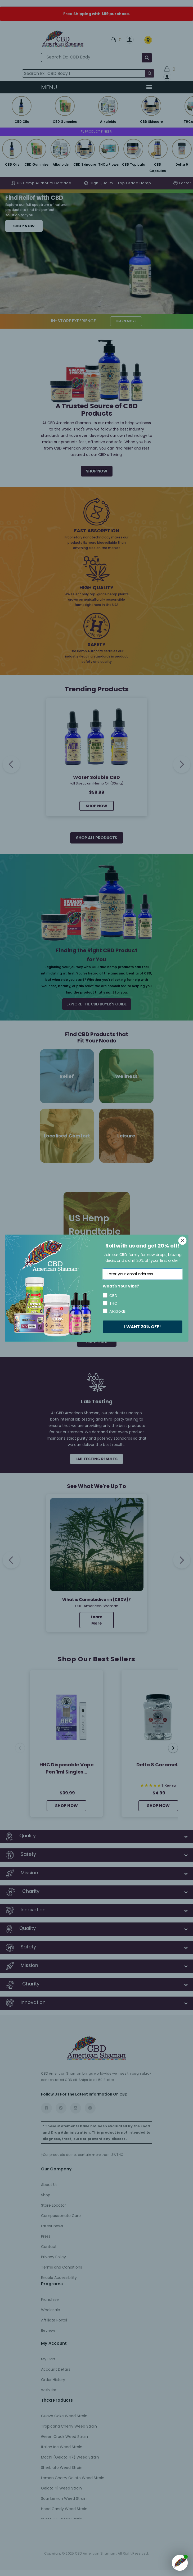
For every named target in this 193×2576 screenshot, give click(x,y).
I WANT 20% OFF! (142, 1326)
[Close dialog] (182, 1240)
